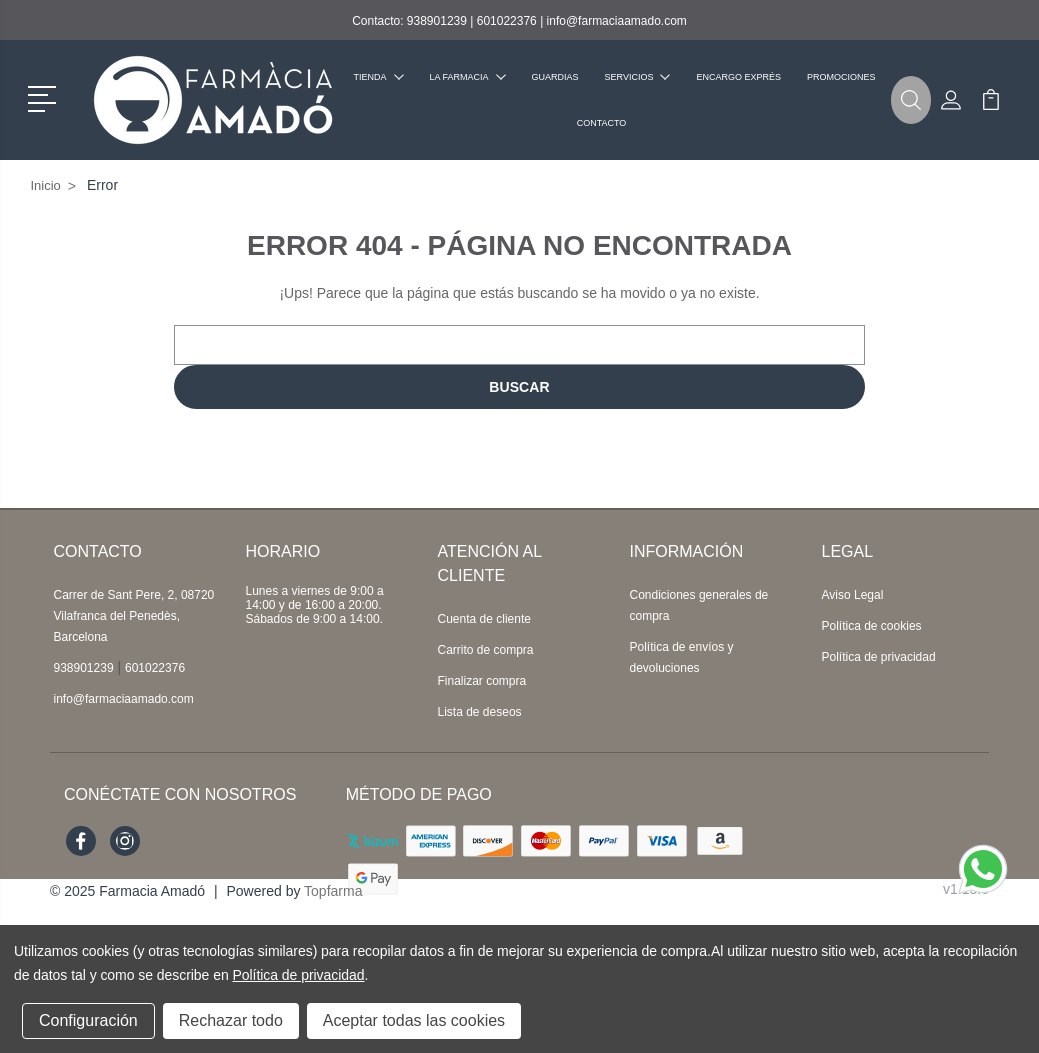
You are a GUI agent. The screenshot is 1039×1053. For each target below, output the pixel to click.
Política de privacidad (879, 657)
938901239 (437, 21)
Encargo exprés (738, 77)
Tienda (379, 77)
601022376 (507, 21)
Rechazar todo (231, 1020)
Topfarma (333, 891)
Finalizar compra (482, 681)
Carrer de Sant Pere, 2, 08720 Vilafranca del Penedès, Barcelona (134, 616)
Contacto (602, 123)
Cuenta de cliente (484, 619)
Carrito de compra (486, 650)
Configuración (88, 1020)
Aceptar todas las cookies (414, 1020)
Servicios (638, 77)
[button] (45, 97)
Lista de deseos (480, 712)
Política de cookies (872, 626)
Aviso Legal (853, 595)
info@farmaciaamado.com (617, 21)
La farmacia (468, 77)
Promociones (841, 77)
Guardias (555, 77)
